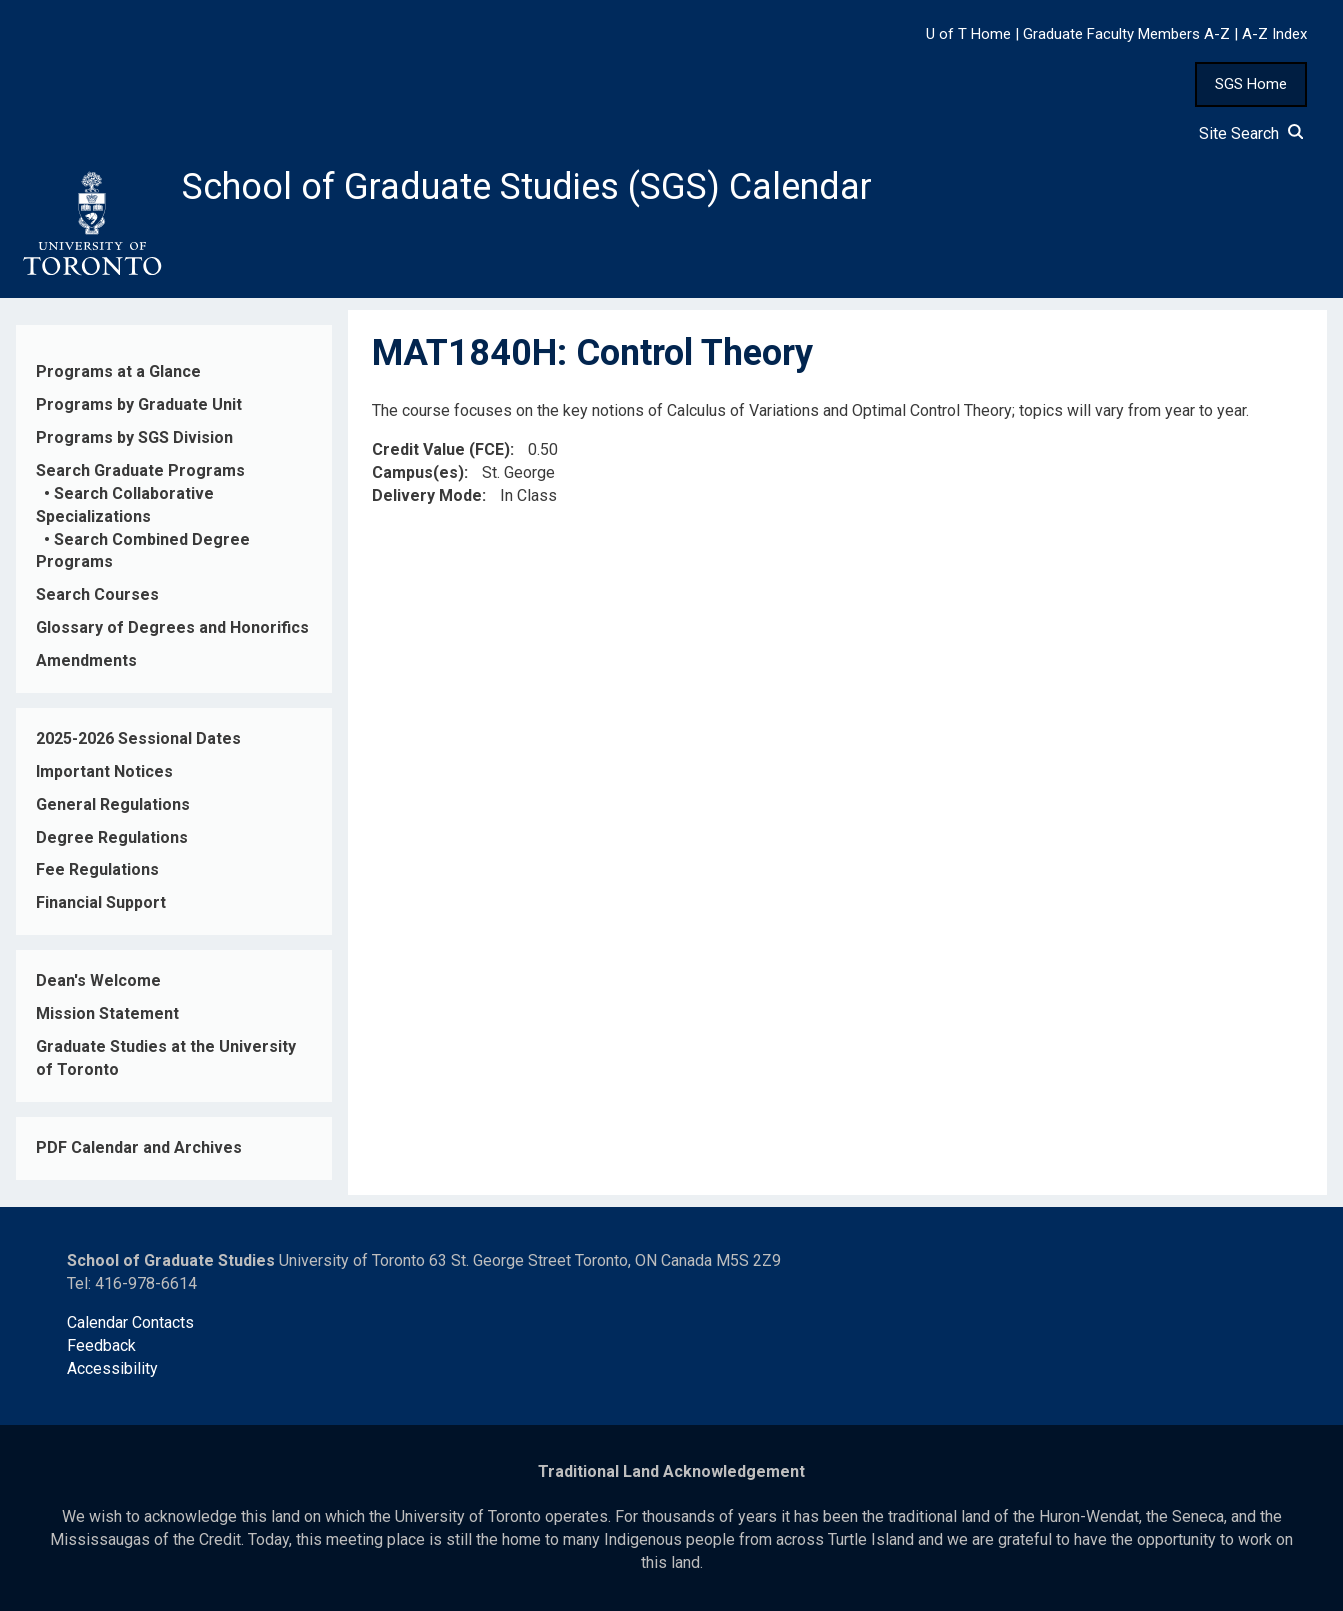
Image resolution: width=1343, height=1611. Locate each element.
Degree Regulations (112, 837)
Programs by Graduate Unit (139, 404)
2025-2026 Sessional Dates (138, 738)
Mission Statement (107, 1013)
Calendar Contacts (130, 1322)
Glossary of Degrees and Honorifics (172, 627)
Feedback (101, 1345)
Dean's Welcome (98, 980)
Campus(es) (418, 472)
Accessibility (112, 1368)
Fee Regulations (97, 869)
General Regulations (113, 804)
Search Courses (97, 594)
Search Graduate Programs (140, 470)
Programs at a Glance (118, 371)
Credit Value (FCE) (441, 449)
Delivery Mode (427, 495)
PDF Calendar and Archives (139, 1147)
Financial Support (101, 902)
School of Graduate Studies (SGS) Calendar (527, 187)
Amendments (86, 660)
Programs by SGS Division (134, 437)
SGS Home (1251, 84)
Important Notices (104, 771)
